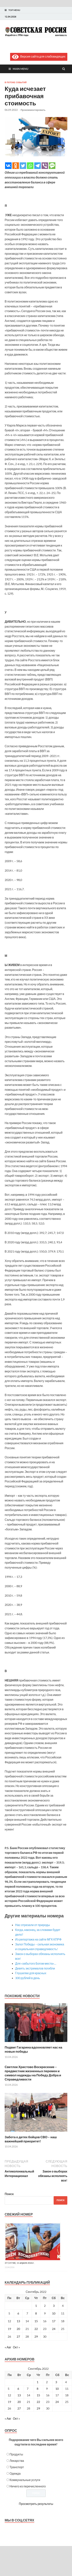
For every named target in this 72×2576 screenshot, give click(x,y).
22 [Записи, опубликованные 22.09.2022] (36, 2328)
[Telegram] (37, 165)
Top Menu (14, 10)
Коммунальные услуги (25, 2480)
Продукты (16, 2454)
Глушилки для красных (30, 1973)
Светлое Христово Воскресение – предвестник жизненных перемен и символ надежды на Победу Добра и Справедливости (33, 2073)
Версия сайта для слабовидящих (38, 56)
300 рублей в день (27, 1978)
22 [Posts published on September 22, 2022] (38, 2401)
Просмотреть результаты (36, 2503)
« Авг (8, 2347)
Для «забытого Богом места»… (35, 1963)
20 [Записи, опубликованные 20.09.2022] (18, 2328)
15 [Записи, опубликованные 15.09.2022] (36, 2321)
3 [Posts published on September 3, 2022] (56, 2382)
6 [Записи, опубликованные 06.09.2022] (18, 2313)
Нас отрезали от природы (32, 1925)
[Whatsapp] (30, 165)
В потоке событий (16, 82)
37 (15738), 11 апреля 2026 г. (19, 2262)
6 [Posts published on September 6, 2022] (18, 2388)
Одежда (15, 2473)
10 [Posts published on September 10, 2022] (57, 2388)
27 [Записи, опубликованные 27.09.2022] (18, 2336)
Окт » (16, 2347)
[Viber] (45, 165)
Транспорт (17, 2467)
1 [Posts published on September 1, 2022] (37, 2382)
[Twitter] (23, 165)
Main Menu (20, 68)
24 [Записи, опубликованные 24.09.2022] (53, 2328)
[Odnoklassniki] (15, 165)
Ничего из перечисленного (28, 2486)
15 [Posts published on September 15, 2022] (38, 2395)
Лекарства (17, 2460)
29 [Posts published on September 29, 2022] (38, 2408)
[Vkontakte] (8, 165)
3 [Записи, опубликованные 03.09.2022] (54, 2305)
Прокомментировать (33, 109)
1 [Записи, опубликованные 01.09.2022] (36, 2305)
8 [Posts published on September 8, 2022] (37, 2388)
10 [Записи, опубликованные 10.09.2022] (53, 2313)
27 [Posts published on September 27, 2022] (19, 2408)
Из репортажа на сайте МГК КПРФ (38, 1939)
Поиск (9, 2194)
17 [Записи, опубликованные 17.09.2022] (53, 2321)
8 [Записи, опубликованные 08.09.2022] (36, 2313)
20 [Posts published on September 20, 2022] (19, 2401)
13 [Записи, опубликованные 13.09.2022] (18, 2321)
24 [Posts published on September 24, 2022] (57, 2401)
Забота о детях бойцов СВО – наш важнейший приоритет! (31, 2139)
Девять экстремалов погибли (35, 1968)
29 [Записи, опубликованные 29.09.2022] (36, 2336)
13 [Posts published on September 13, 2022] (19, 2395)
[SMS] (52, 165)
